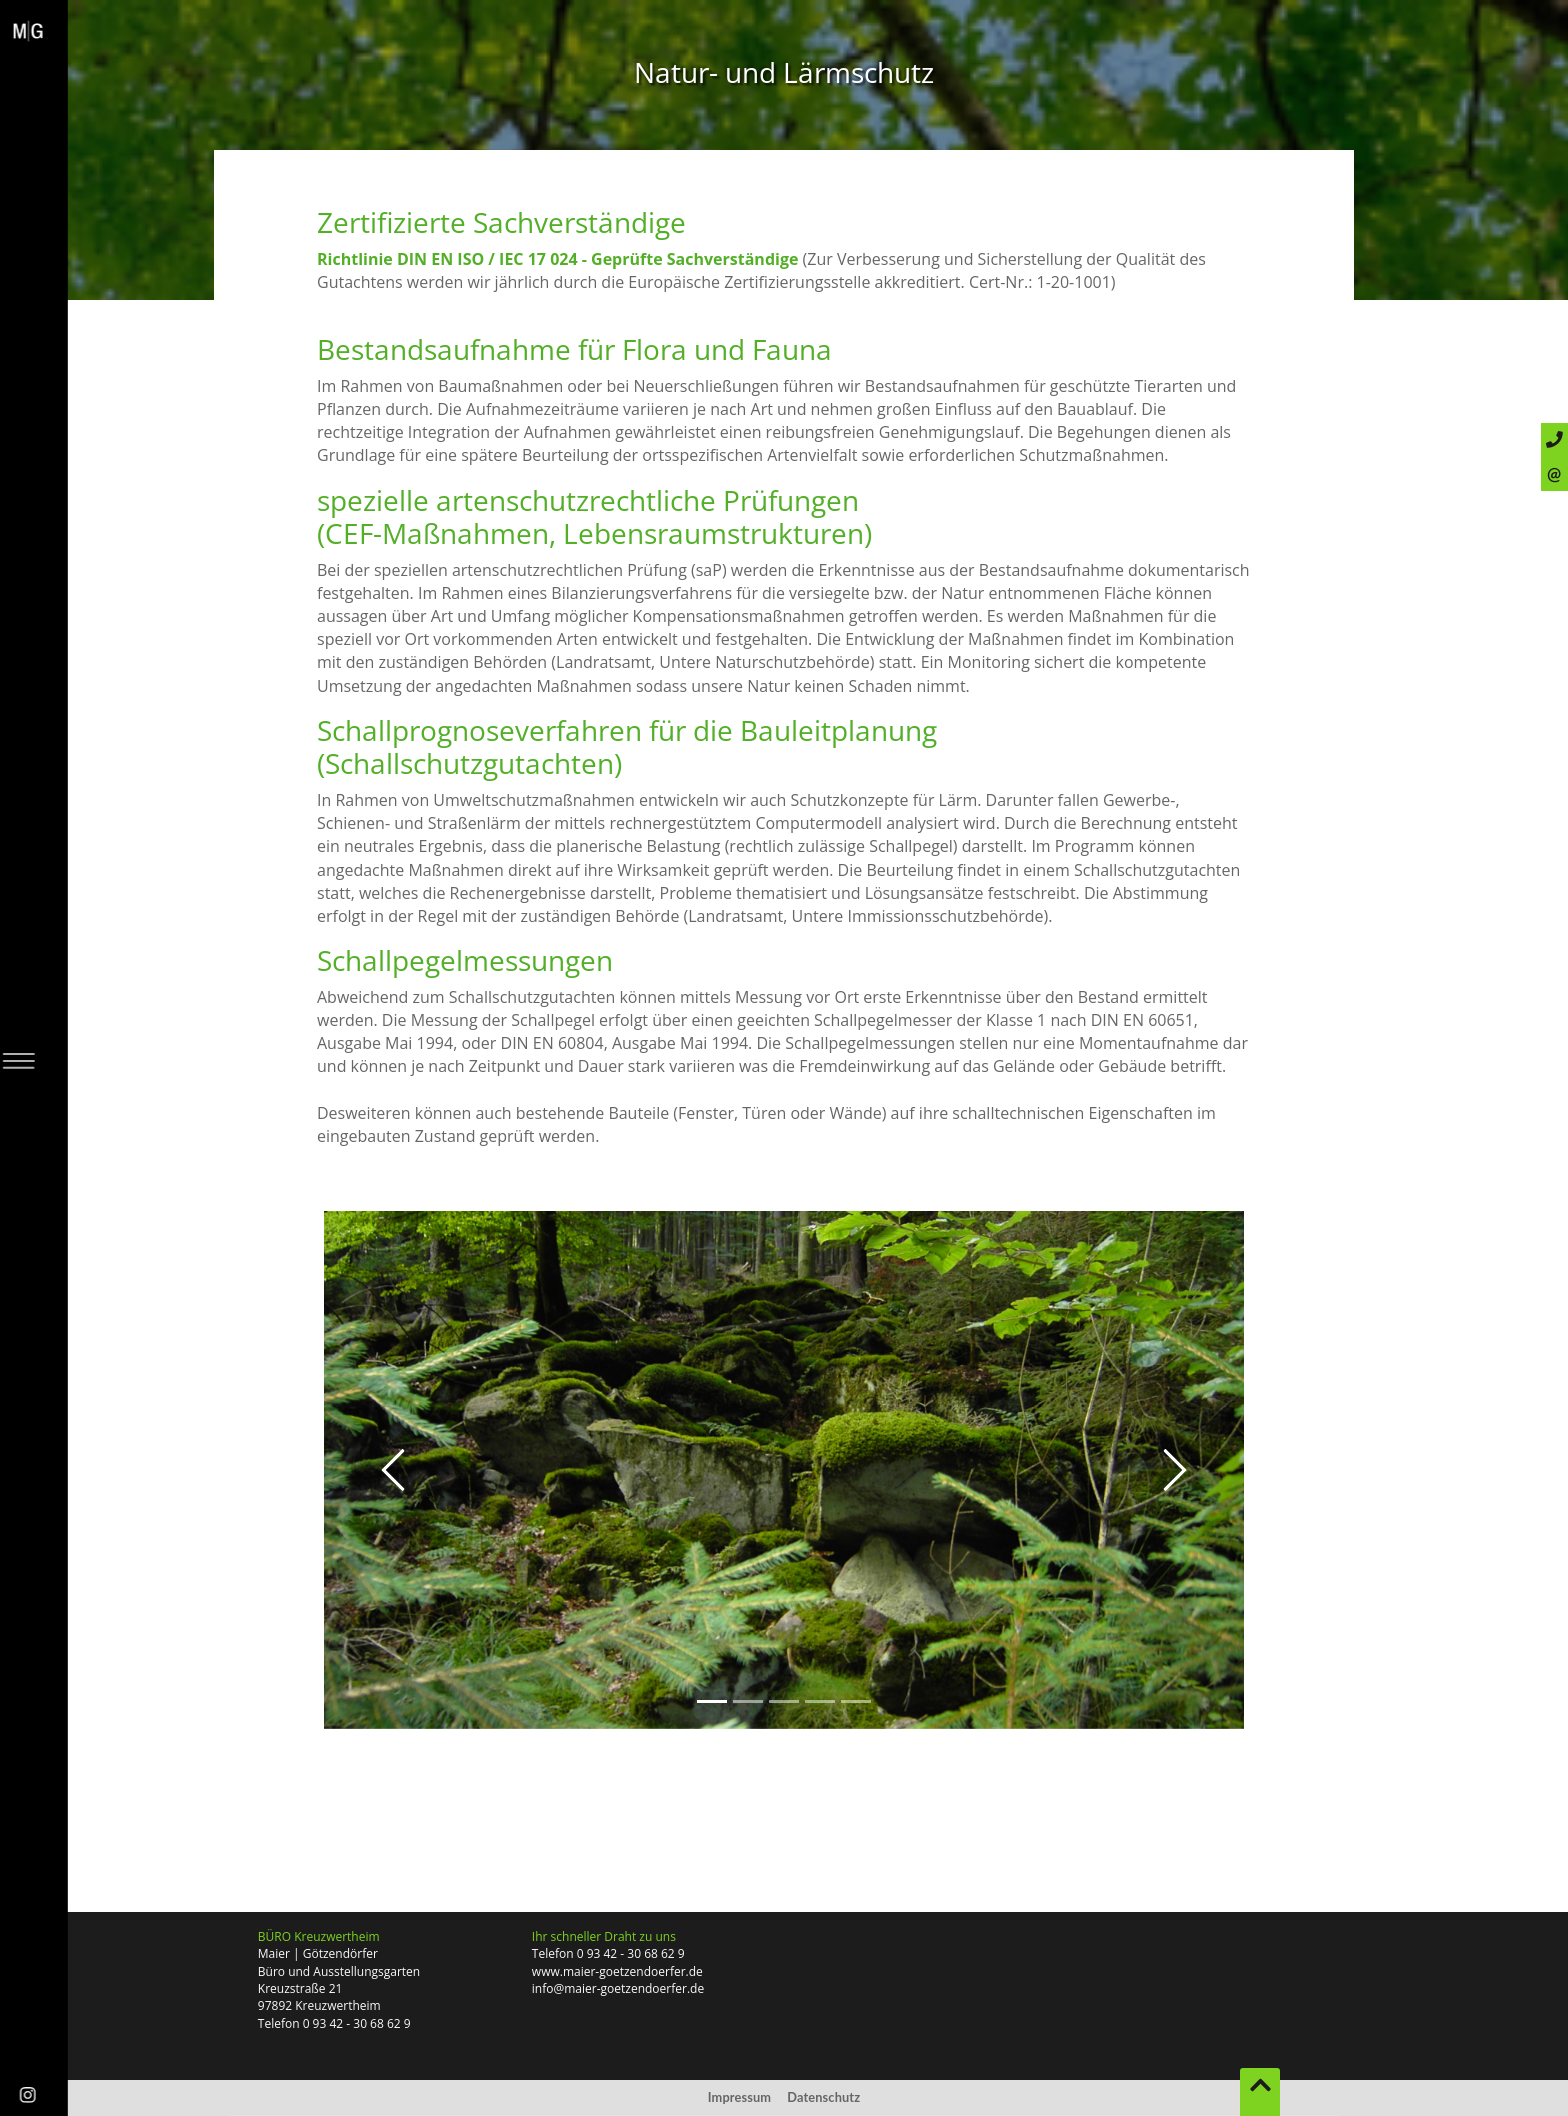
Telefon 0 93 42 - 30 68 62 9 (334, 2023)
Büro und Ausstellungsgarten (339, 1971)
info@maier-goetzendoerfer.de (618, 1988)
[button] (393, 1470)
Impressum (739, 2097)
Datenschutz (823, 2097)
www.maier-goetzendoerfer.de (617, 1971)
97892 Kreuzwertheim (319, 2005)
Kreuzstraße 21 (300, 1988)
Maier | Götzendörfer (318, 1953)
